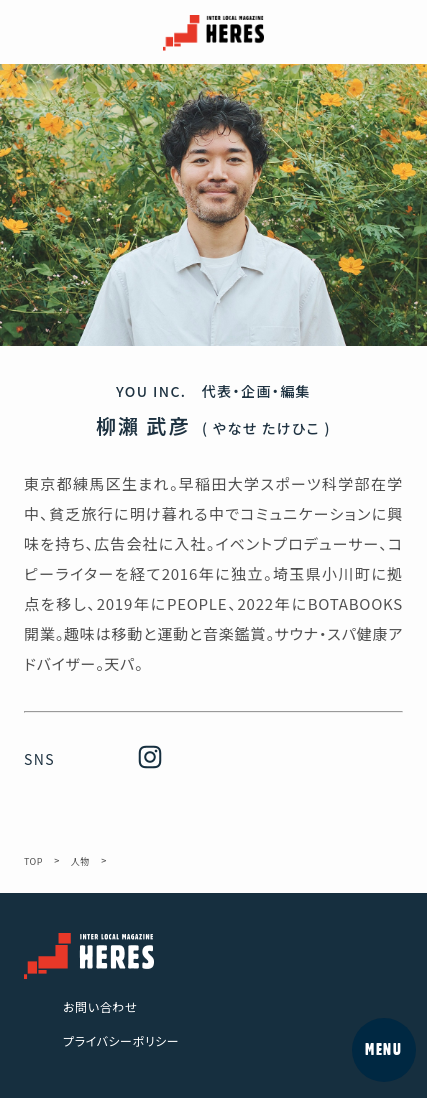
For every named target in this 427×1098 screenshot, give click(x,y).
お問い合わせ (100, 1006)
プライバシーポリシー (121, 1040)
